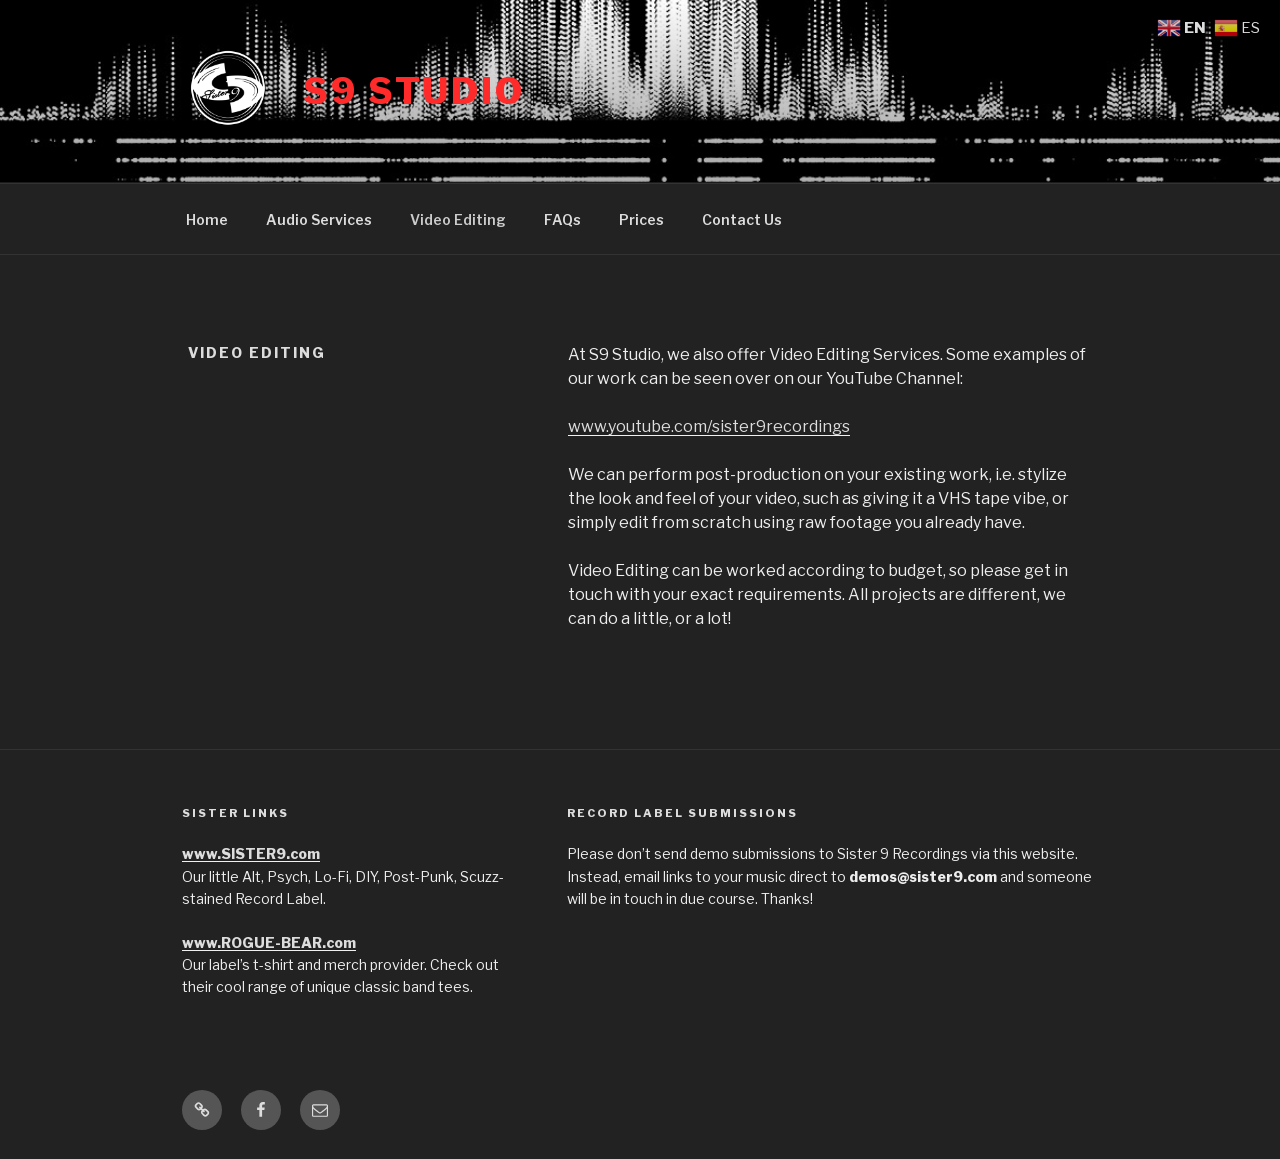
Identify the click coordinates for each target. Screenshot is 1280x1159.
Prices (641, 219)
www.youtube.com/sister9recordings (709, 426)
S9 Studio (414, 91)
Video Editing (458, 219)
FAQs (562, 219)
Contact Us (742, 219)
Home (207, 219)
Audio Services (319, 219)
